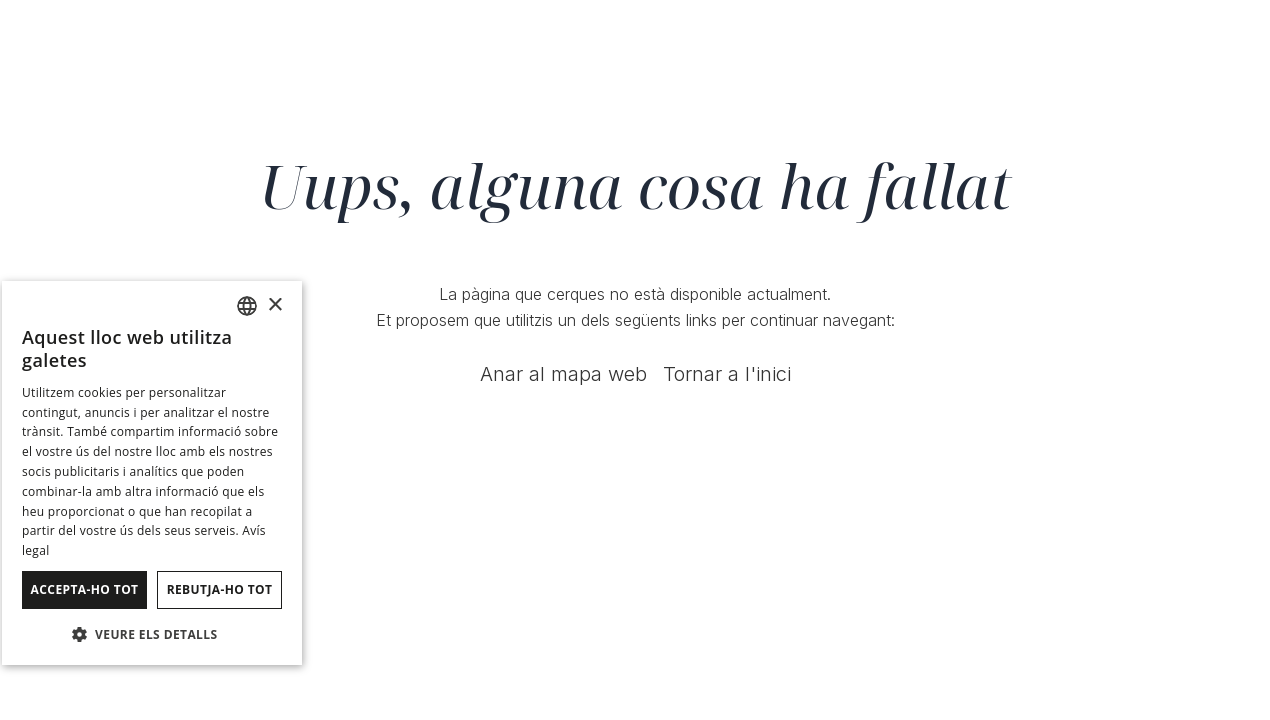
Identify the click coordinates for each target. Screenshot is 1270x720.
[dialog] (152, 473)
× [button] (274, 305)
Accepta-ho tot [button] (85, 589)
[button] (152, 633)
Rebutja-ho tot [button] (220, 589)
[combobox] (247, 306)
